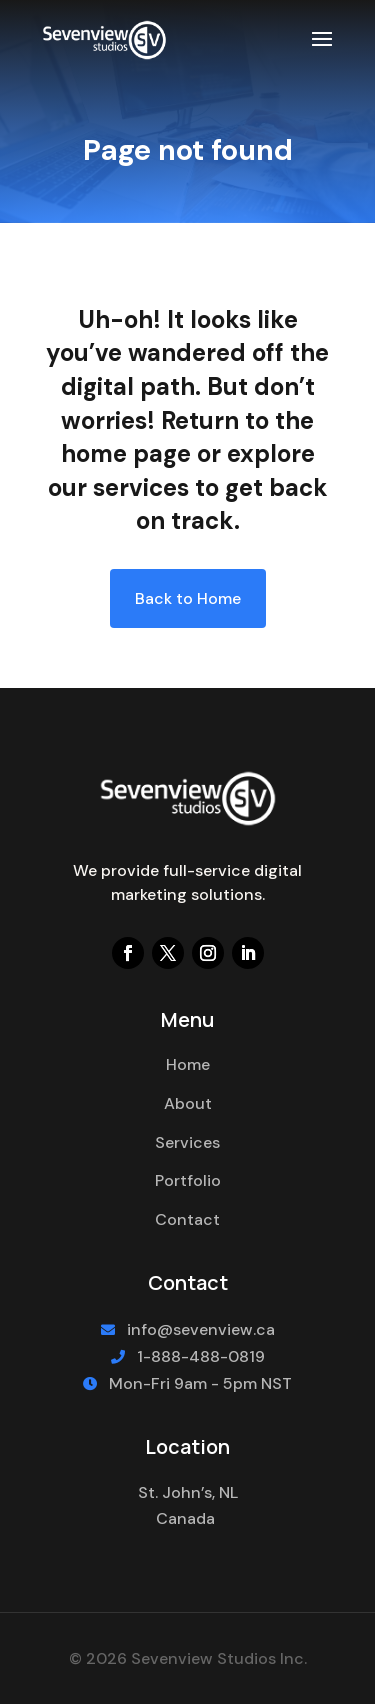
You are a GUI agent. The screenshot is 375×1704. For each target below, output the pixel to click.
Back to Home (188, 598)
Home (188, 1064)
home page (126, 453)
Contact (187, 1219)
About (188, 1103)
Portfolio (188, 1180)
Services (187, 1142)
